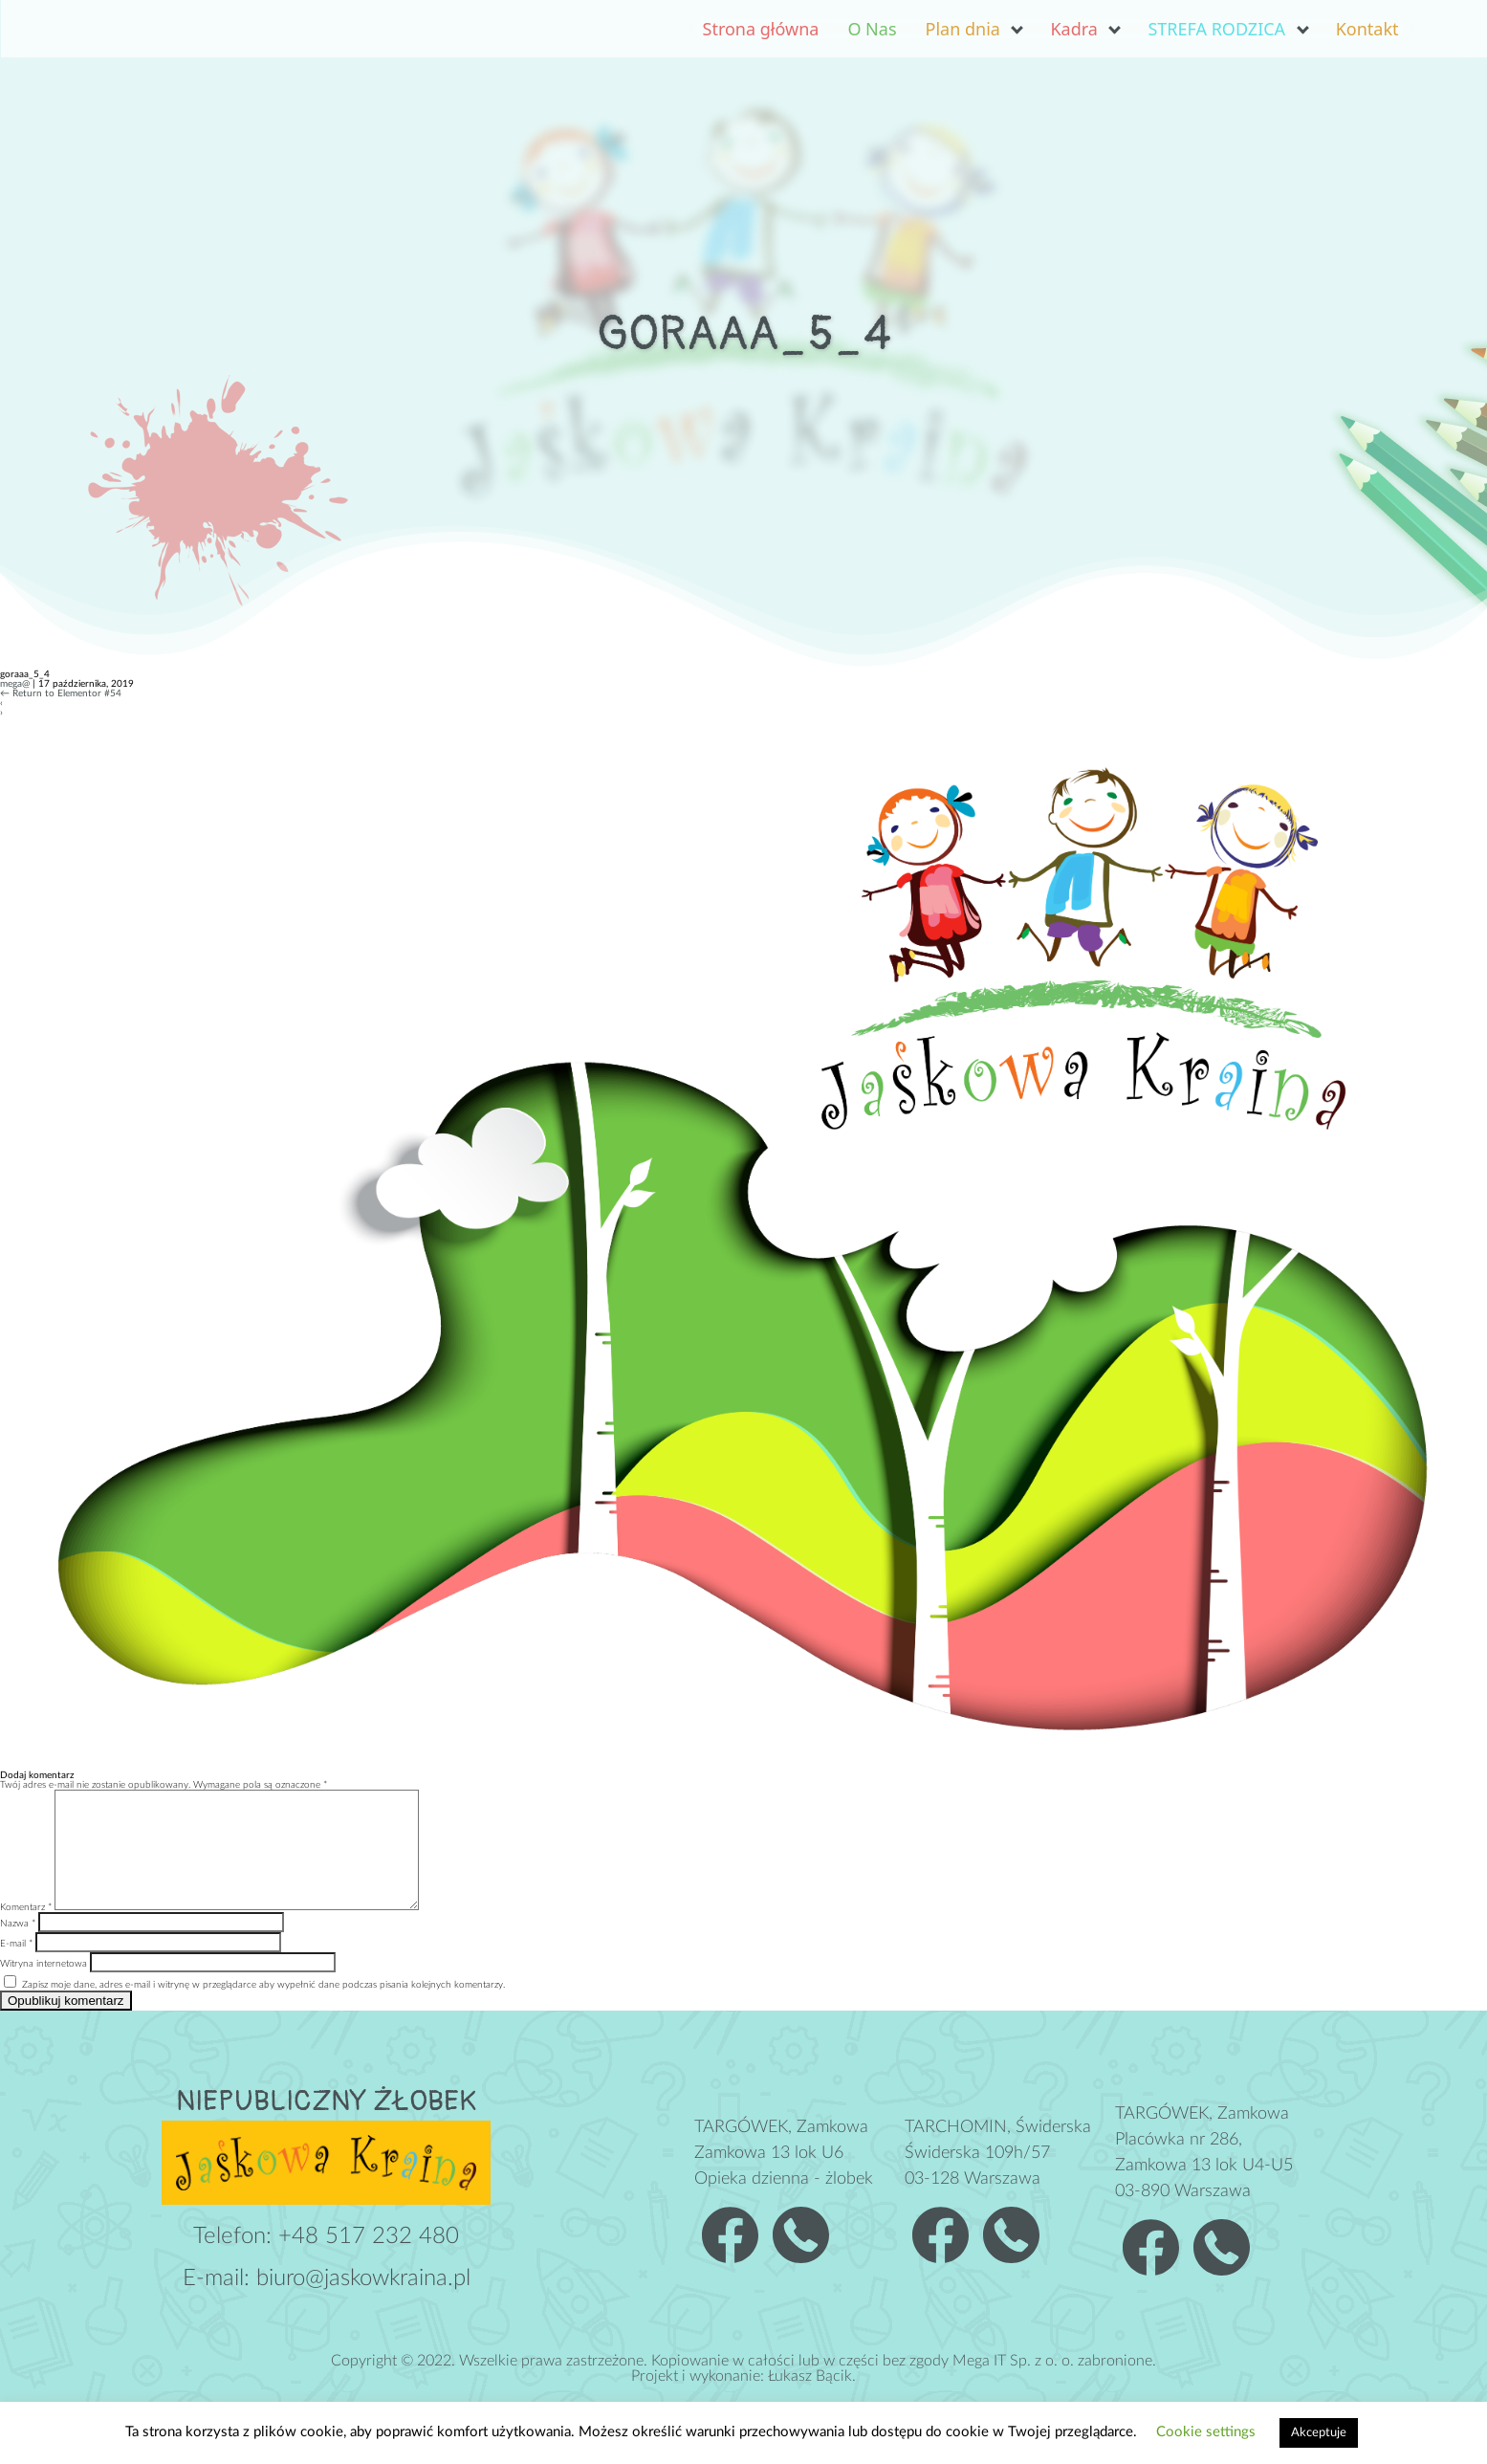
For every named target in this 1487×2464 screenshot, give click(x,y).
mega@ (15, 684)
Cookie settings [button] (1206, 2432)
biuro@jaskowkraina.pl (363, 2301)
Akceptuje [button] (1318, 2433)
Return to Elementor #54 (60, 693)
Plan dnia (963, 28)
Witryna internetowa (43, 1986)
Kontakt (1367, 28)
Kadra (1073, 28)
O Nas (871, 28)
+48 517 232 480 (368, 2259)
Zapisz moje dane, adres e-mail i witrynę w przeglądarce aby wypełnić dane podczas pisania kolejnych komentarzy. (263, 2008)
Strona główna (761, 28)
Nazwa (17, 1946)
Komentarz (26, 1930)
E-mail (16, 1966)
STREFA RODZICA (1216, 28)
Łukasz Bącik (810, 2399)
